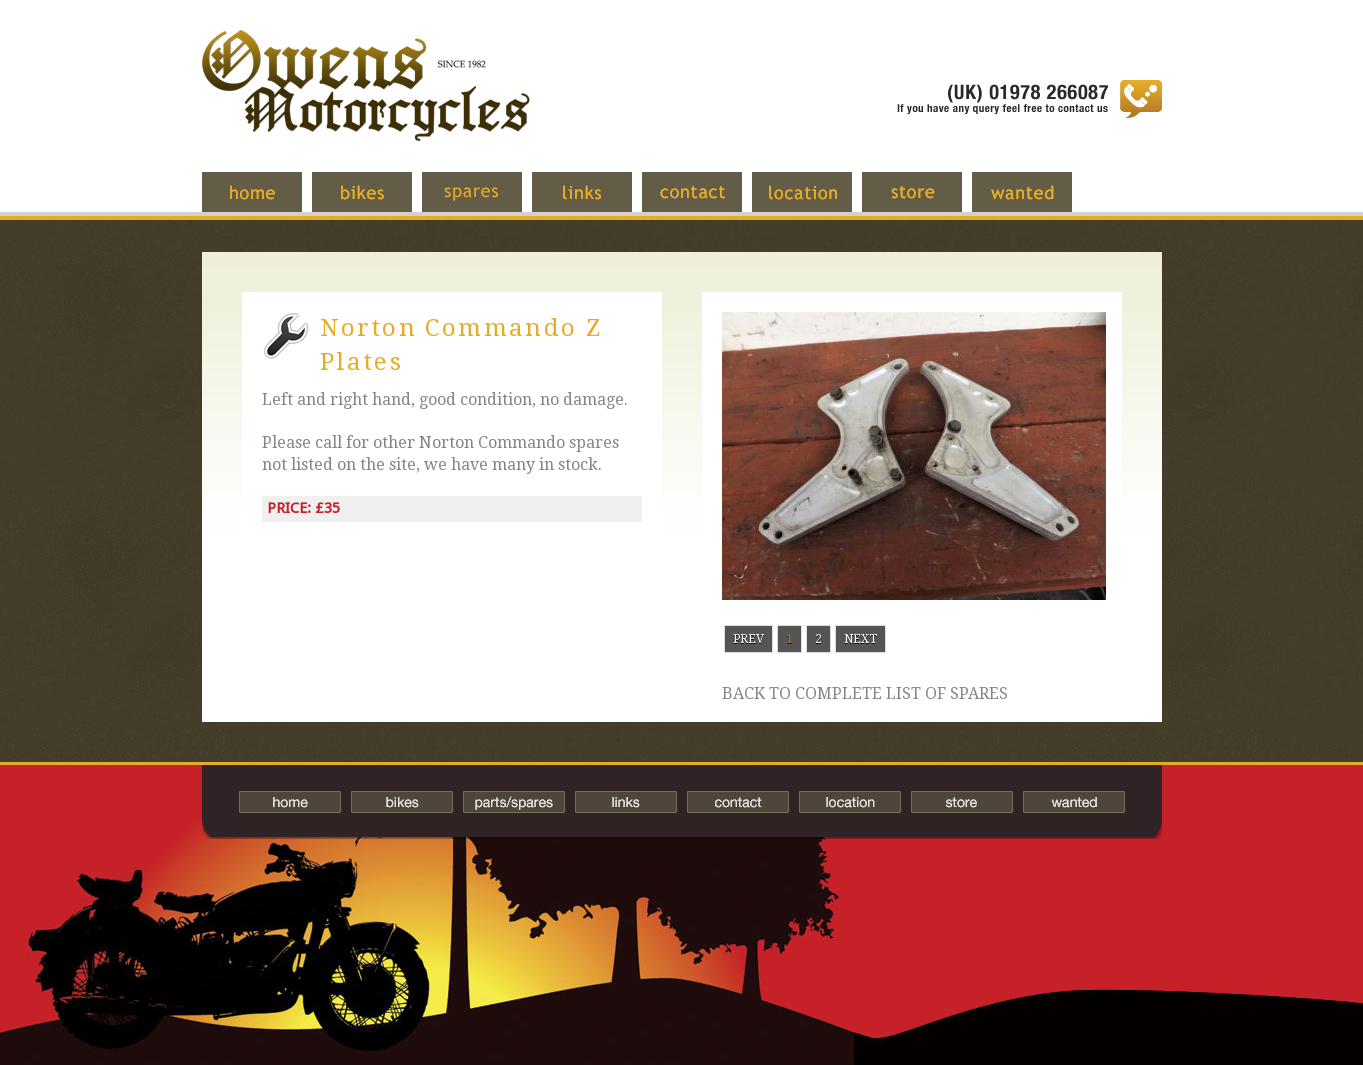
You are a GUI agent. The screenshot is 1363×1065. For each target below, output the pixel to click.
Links (597, 202)
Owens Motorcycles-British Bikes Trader (366, 105)
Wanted (1037, 202)
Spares (487, 202)
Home (267, 202)
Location (817, 202)
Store (927, 202)
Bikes (402, 802)
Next (860, 639)
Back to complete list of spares (865, 694)
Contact (707, 202)
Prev (748, 639)
